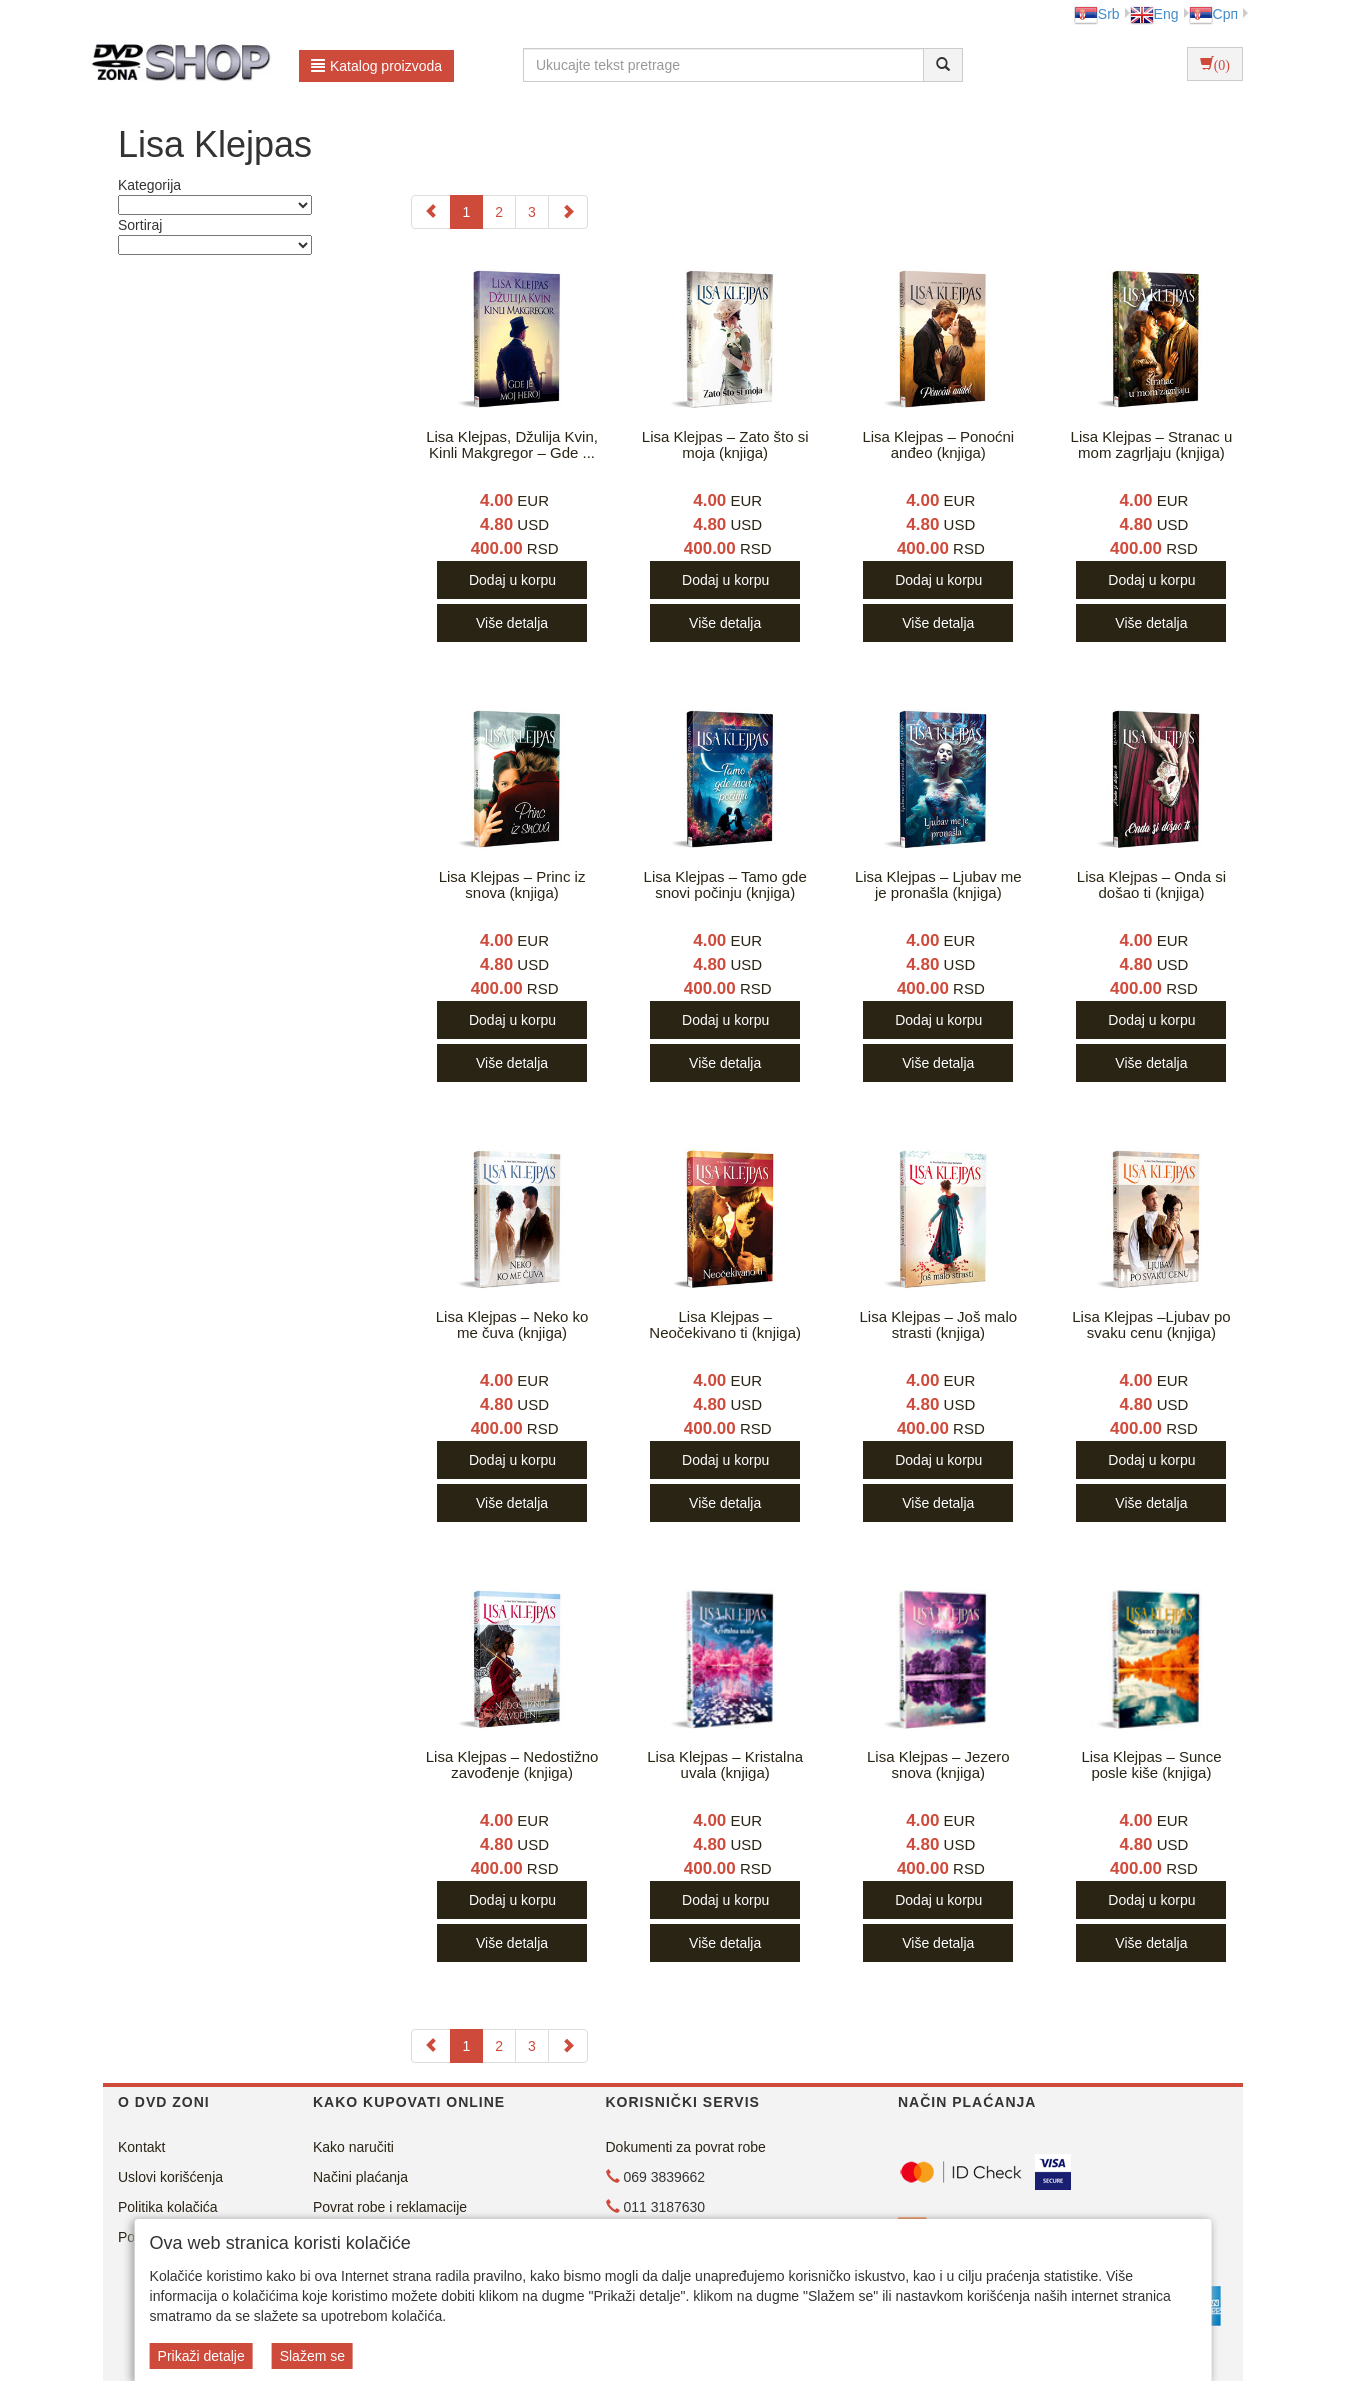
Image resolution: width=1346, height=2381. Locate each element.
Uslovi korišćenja (170, 2177)
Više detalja (512, 623)
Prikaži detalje (201, 2356)
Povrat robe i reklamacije (390, 2207)
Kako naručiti (353, 2147)
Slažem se (312, 2356)
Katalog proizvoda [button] (376, 66)
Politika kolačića (168, 2207)
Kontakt (141, 2147)
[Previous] (431, 212)
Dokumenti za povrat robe (686, 2147)
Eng (1154, 14)
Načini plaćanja (360, 2177)
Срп (1213, 14)
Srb (1097, 14)
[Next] (568, 212)
